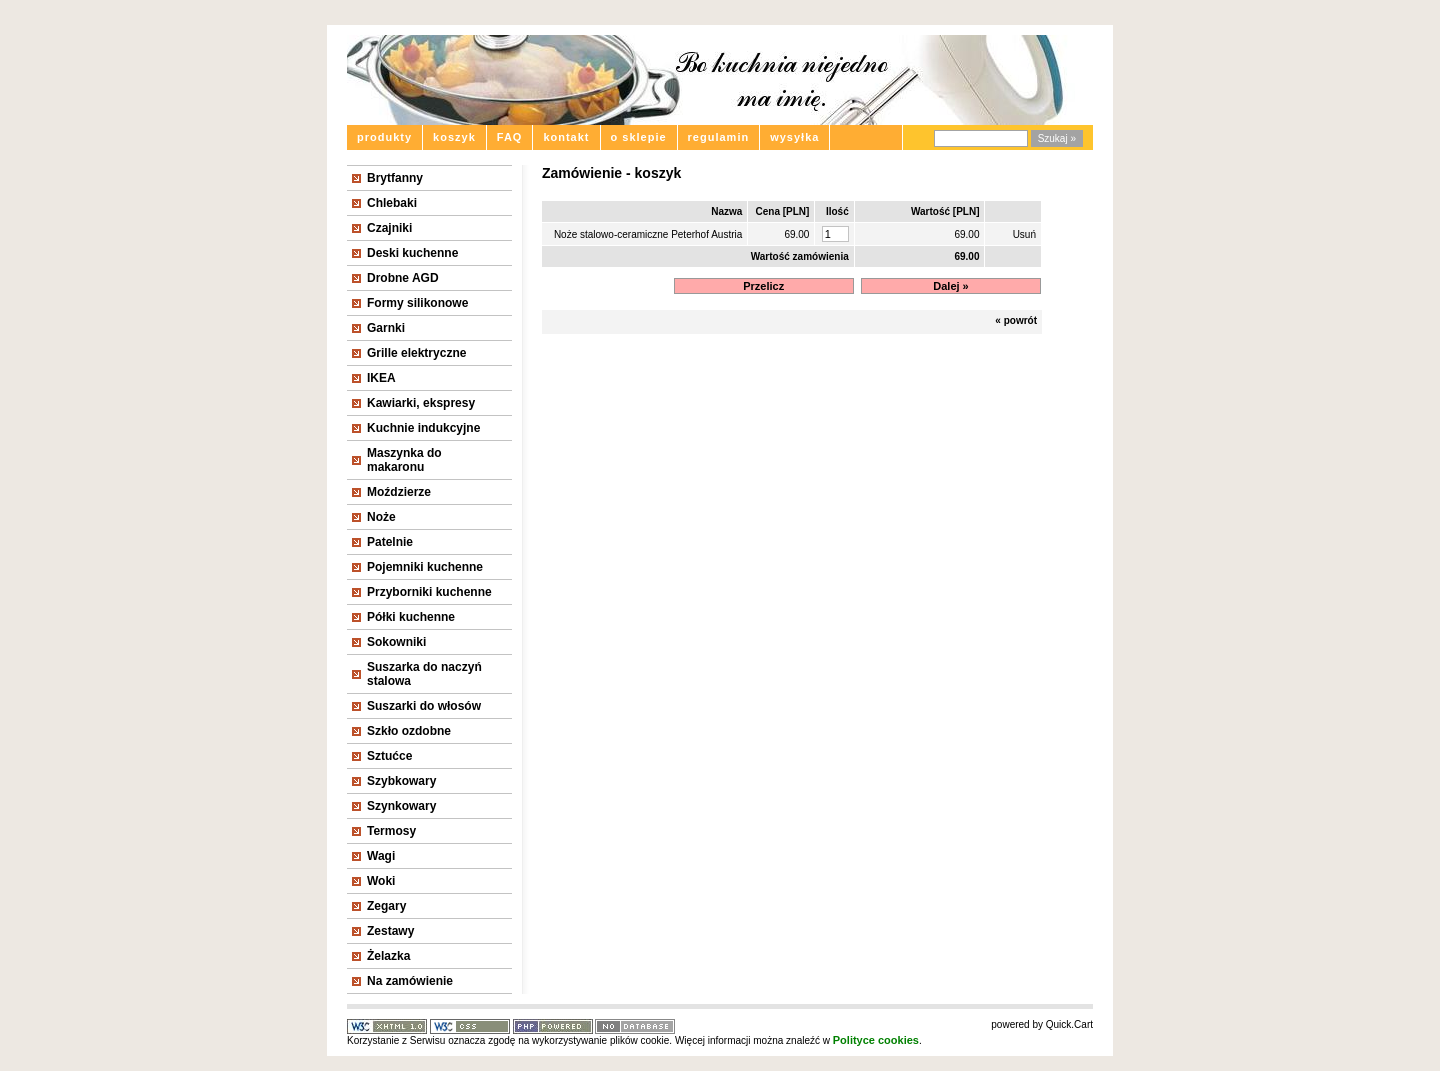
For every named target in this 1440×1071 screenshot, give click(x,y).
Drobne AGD (403, 278)
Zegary (386, 906)
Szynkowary (401, 806)
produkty (384, 137)
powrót (1020, 320)
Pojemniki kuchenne (425, 567)
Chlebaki (392, 203)
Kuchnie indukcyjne (423, 428)
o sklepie (639, 137)
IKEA (381, 378)
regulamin (719, 137)
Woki (381, 881)
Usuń (1024, 234)
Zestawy (390, 931)
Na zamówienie (410, 981)
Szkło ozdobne (409, 731)
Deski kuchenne (412, 253)
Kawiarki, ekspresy (421, 403)
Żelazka (388, 956)
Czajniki (389, 228)
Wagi (381, 856)
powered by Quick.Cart (1042, 1024)
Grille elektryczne (416, 353)
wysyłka (794, 137)
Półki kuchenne (411, 617)
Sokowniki (396, 642)
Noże (381, 517)
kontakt (566, 137)
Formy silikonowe (417, 303)
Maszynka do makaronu (404, 460)
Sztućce (389, 756)
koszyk (454, 137)
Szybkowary (401, 781)
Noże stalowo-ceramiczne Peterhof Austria (648, 234)
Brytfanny (395, 178)
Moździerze (399, 492)
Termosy (391, 831)
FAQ (510, 137)
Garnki (386, 328)
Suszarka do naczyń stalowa (424, 674)
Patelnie (390, 542)
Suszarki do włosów (424, 706)
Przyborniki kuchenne (429, 592)
